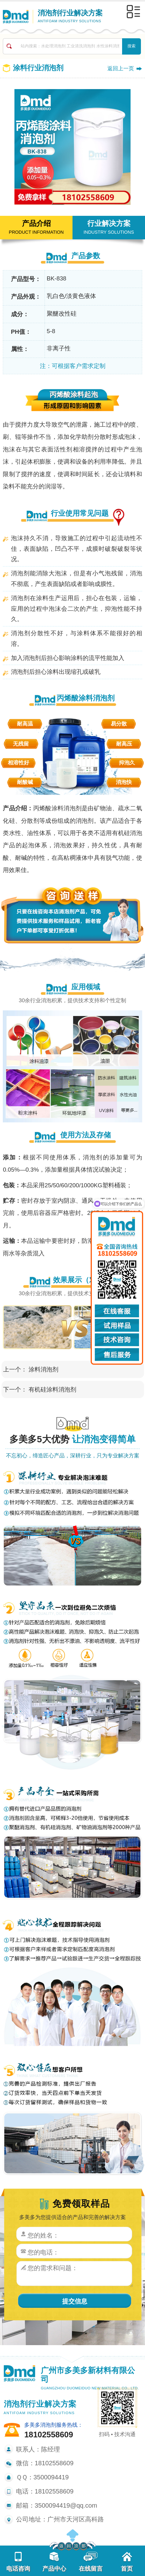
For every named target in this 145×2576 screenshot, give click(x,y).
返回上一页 (120, 68)
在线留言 (91, 2562)
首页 (127, 2562)
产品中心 (54, 2562)
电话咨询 (18, 2562)
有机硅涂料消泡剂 (52, 1389)
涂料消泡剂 (43, 1369)
